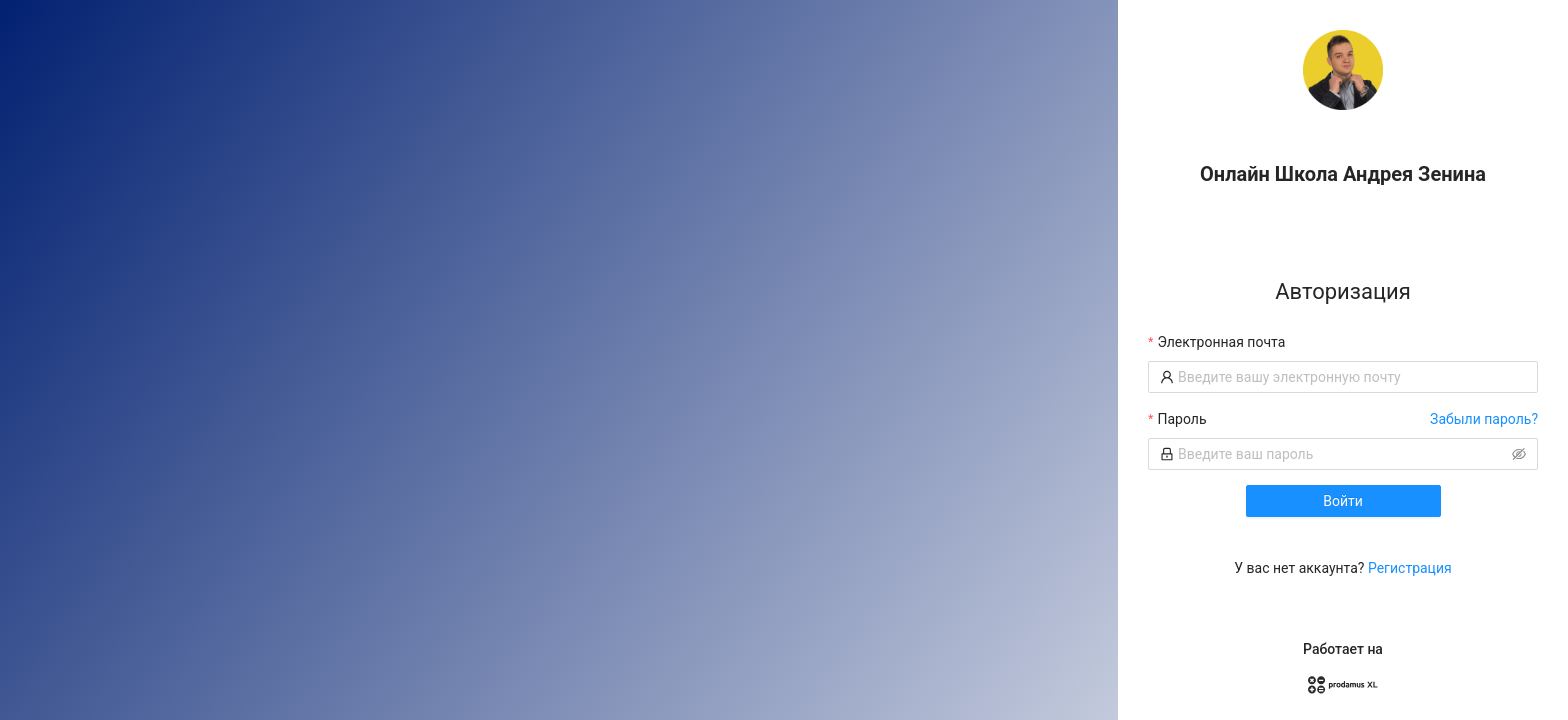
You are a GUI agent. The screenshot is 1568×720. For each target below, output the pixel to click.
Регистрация (1410, 568)
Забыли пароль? (1484, 419)
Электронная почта (1221, 342)
